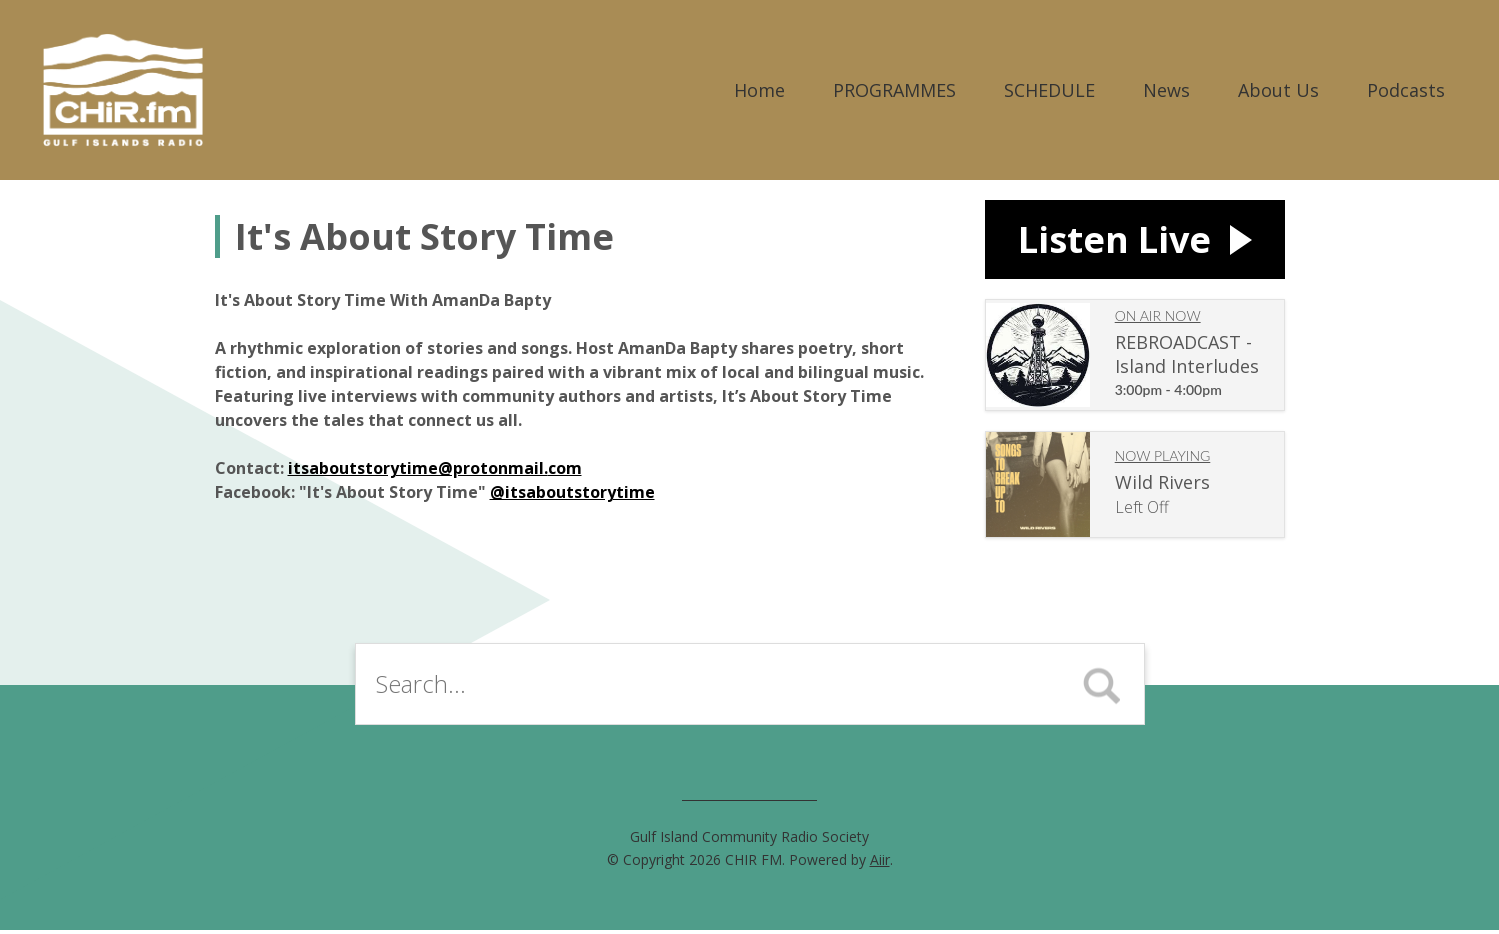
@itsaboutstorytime (572, 492)
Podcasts (1406, 90)
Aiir (880, 863)
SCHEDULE (1049, 90)
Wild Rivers (1162, 487)
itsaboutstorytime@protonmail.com (435, 468)
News (1166, 90)
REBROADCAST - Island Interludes (1187, 359)
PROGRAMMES (894, 90)
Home (759, 90)
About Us (1278, 90)
